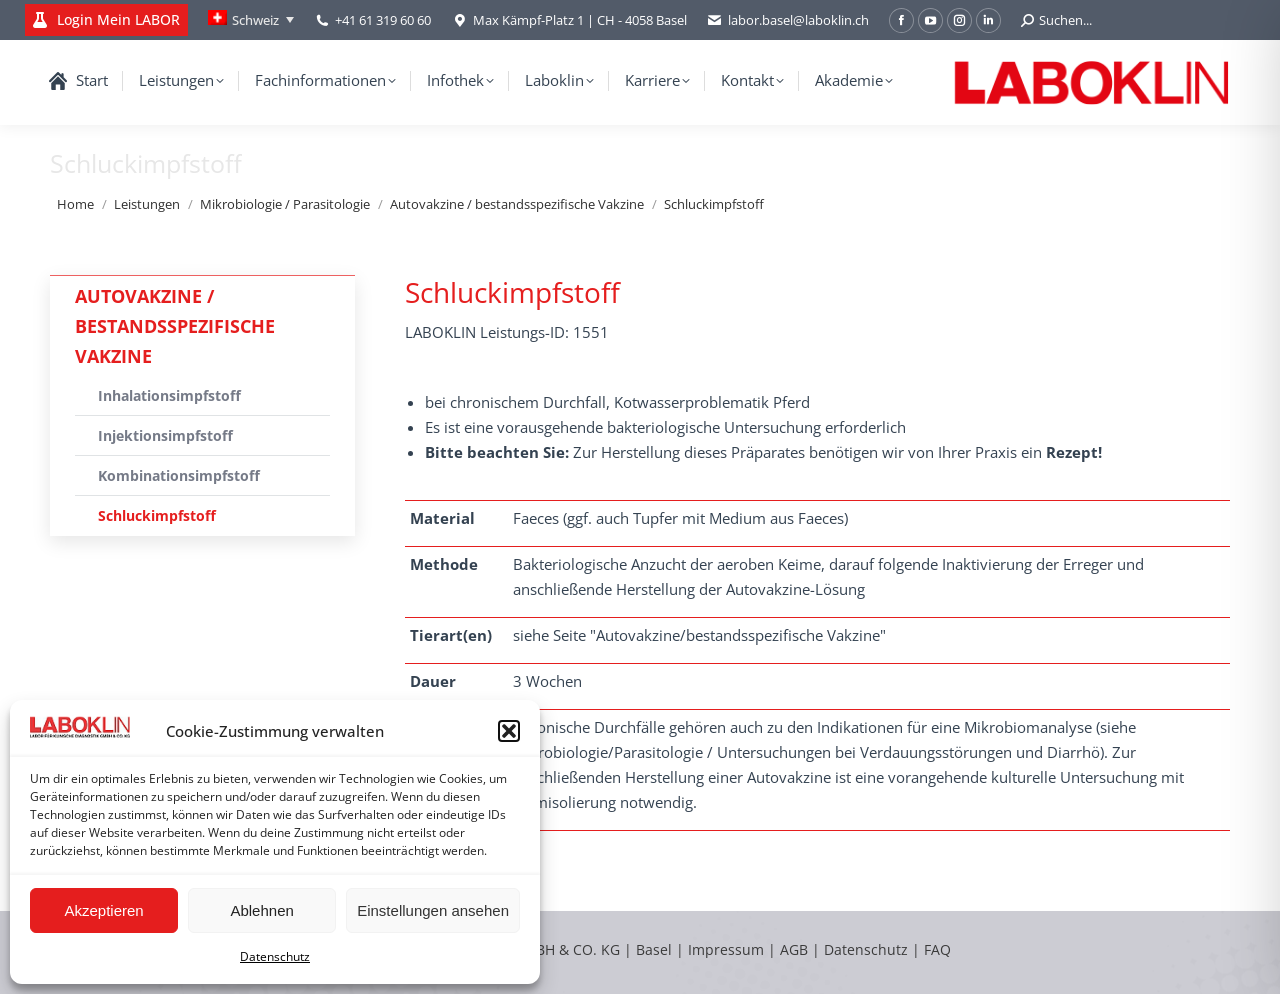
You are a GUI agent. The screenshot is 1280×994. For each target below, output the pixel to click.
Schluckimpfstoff (157, 515)
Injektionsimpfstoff (165, 435)
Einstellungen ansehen (433, 910)
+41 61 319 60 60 (383, 20)
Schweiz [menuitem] (255, 20)
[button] (509, 731)
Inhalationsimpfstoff (169, 395)
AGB (796, 949)
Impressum (726, 949)
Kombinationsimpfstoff (179, 475)
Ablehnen (261, 910)
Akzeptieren (103, 910)
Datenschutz (275, 956)
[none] (251, 20)
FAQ (937, 949)
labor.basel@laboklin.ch (788, 20)
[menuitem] (251, 20)
